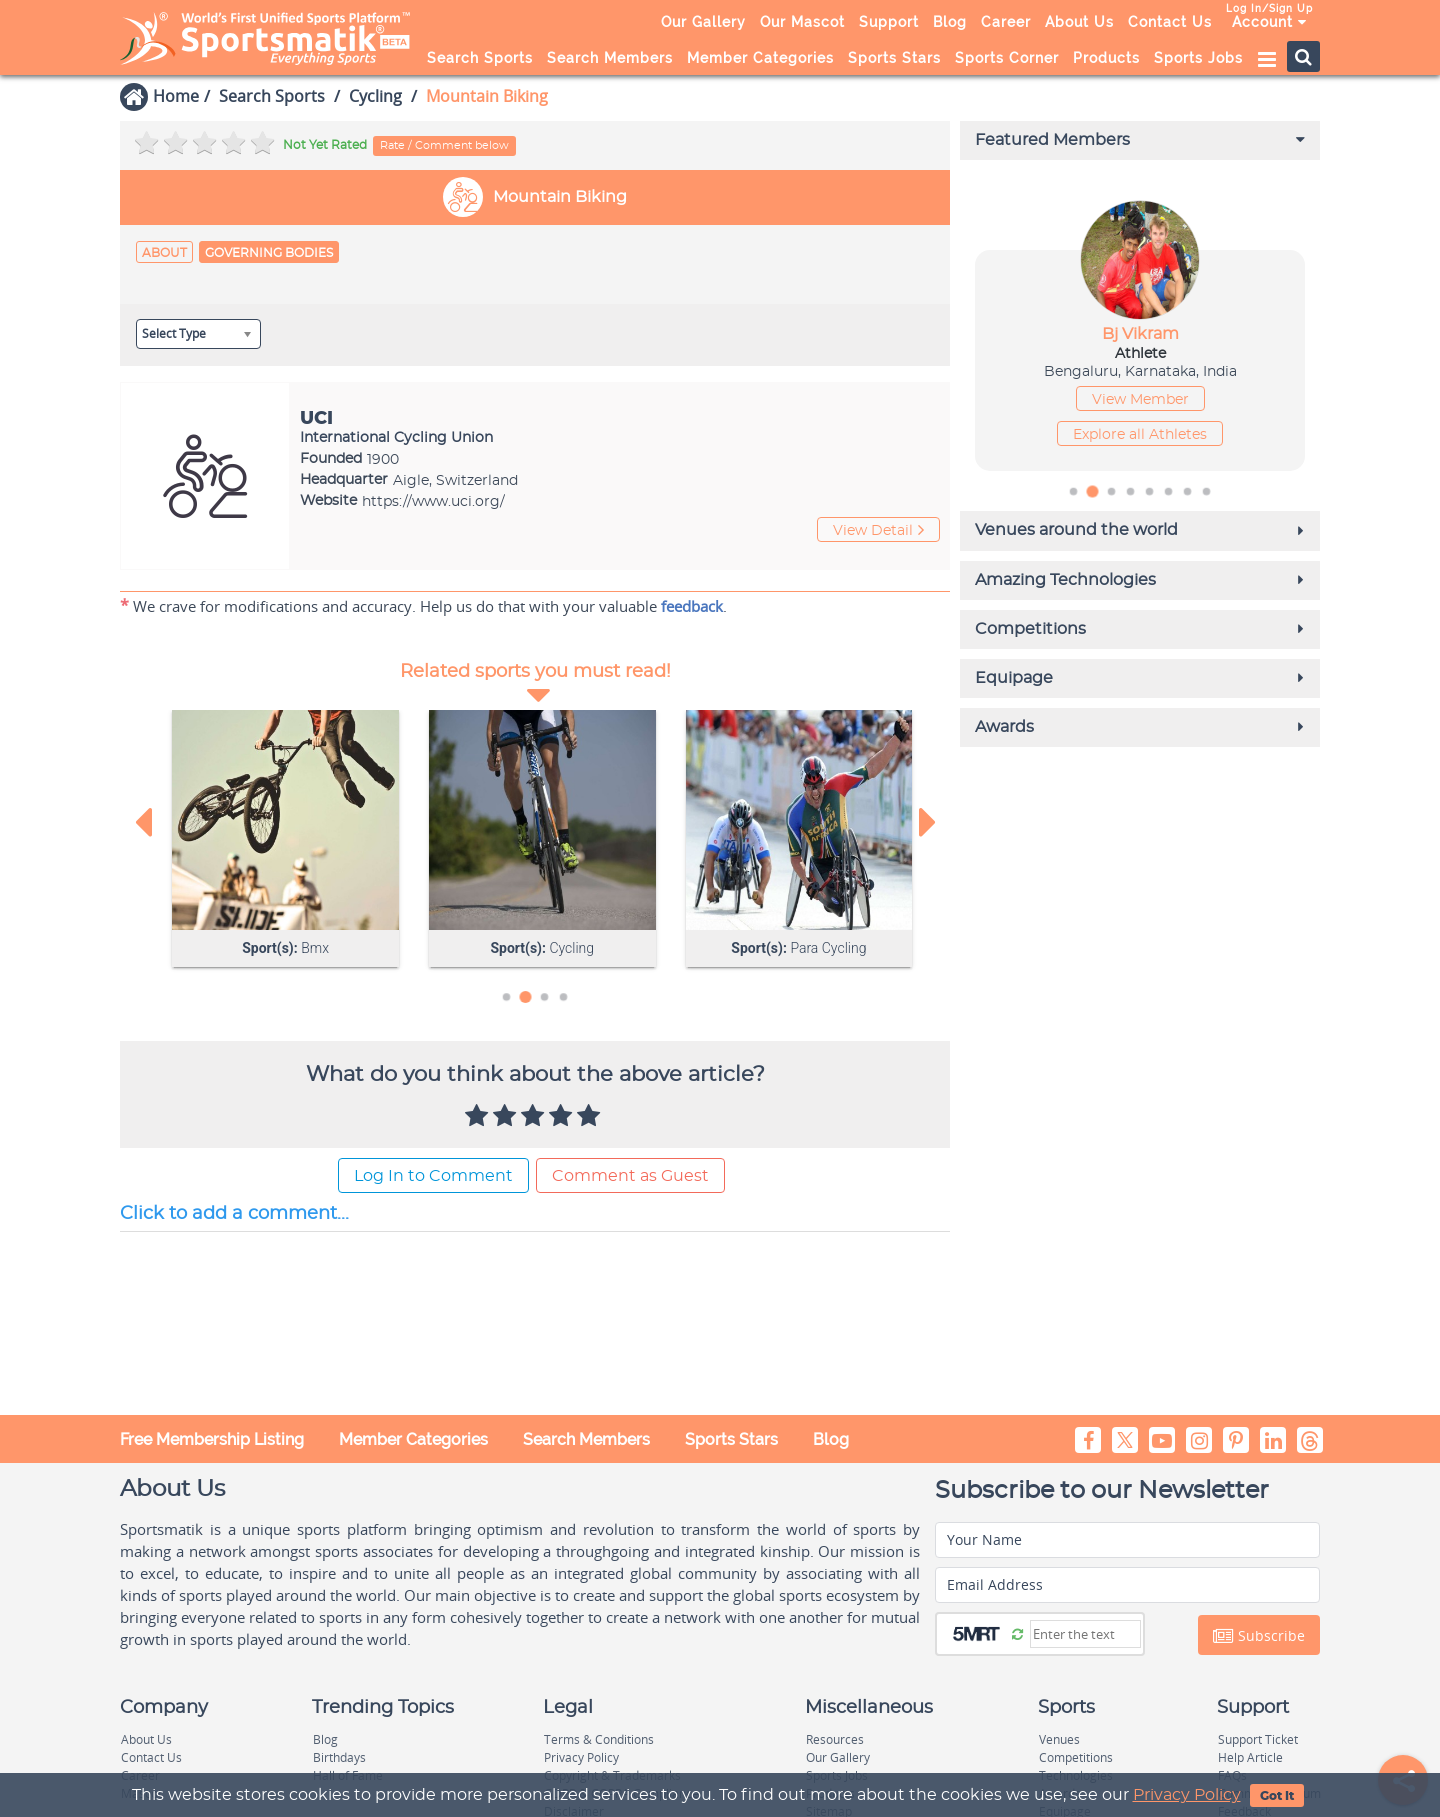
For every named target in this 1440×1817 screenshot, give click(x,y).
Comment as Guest (630, 1179)
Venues (1059, 1739)
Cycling (375, 96)
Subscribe (1259, 1636)
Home (176, 96)
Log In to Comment (433, 1179)
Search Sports (480, 58)
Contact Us (1170, 22)
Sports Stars (894, 58)
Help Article (1250, 1757)
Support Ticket (1258, 1739)
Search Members (610, 58)
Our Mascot (802, 22)
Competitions (1076, 1757)
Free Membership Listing (212, 1439)
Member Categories (760, 58)
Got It (1277, 1796)
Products (1106, 58)
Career (1006, 22)
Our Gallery (703, 22)
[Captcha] (1085, 1634)
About (164, 253)
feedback (692, 608)
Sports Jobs (1198, 58)
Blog (950, 22)
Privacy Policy (1187, 1795)
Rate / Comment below (444, 145)
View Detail (878, 533)
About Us (1079, 22)
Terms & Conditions (599, 1739)
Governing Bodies (269, 253)
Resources (835, 1739)
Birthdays (339, 1757)
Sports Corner (1007, 58)
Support (889, 22)
